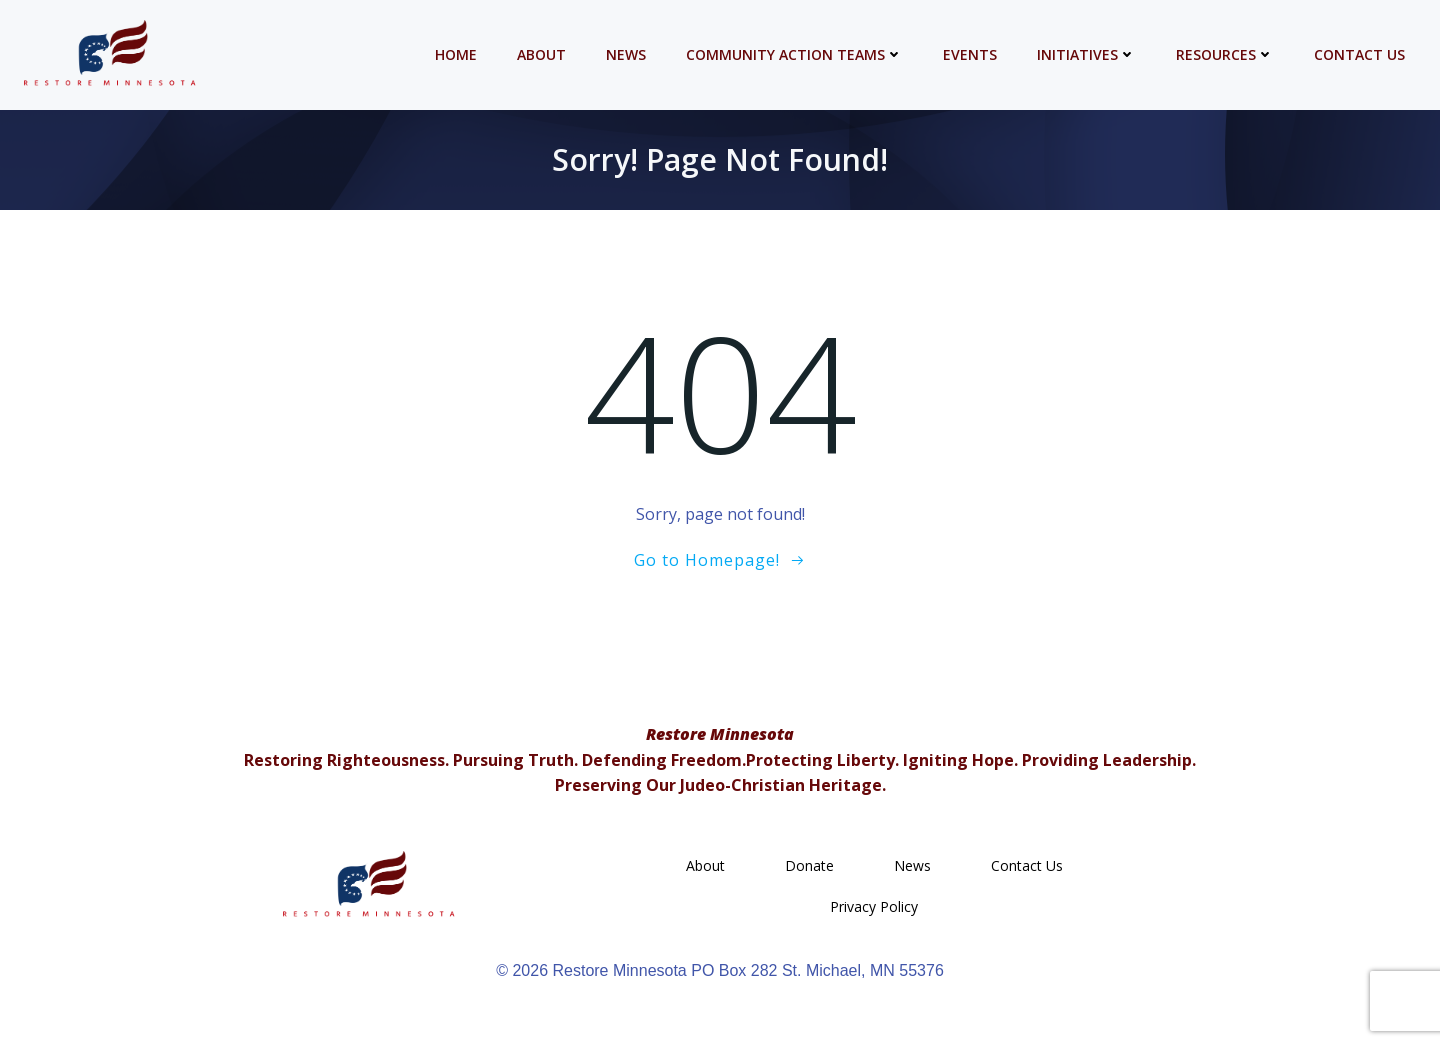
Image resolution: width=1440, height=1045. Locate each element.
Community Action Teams (794, 54)
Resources (1225, 54)
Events (970, 54)
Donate (809, 865)
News (626, 54)
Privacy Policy (874, 906)
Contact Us (1359, 54)
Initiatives (1086, 54)
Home (456, 54)
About (541, 54)
